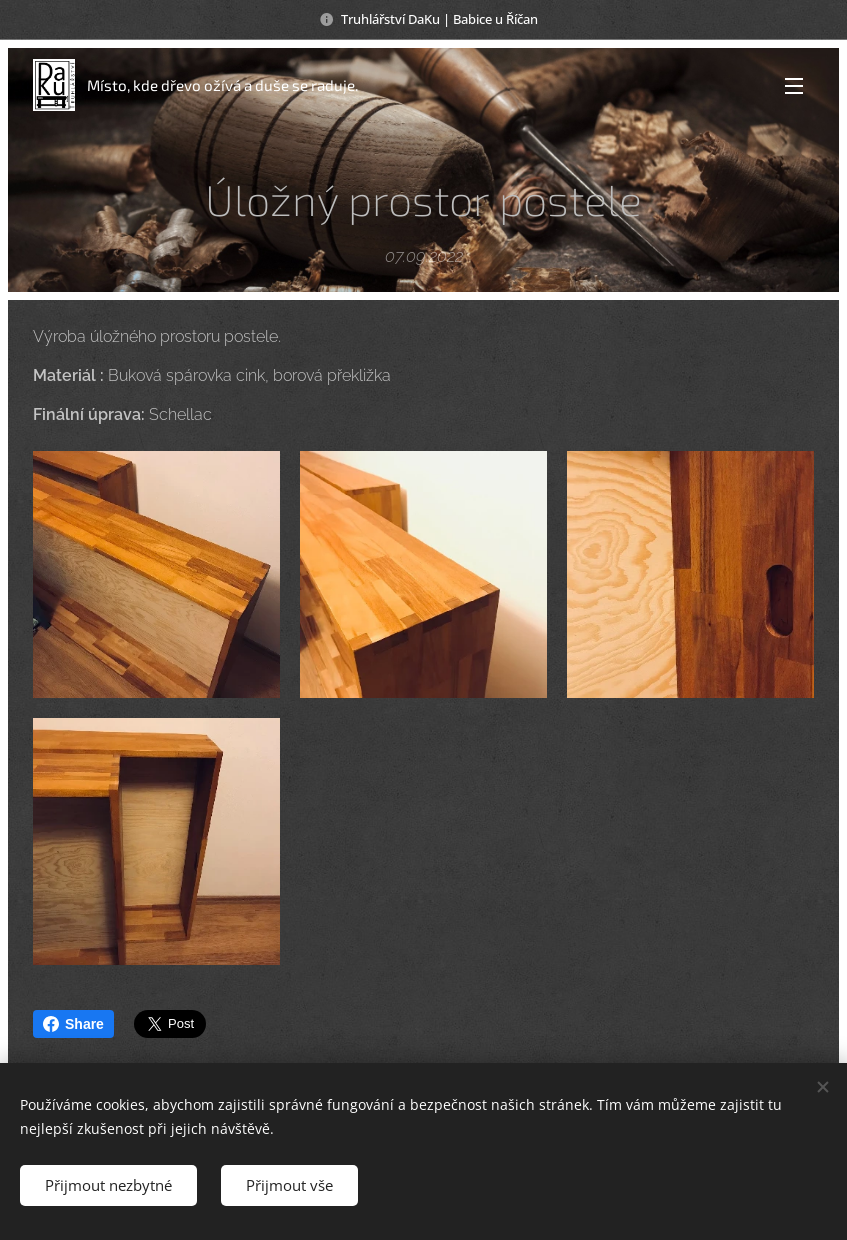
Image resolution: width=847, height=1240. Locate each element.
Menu (794, 86)
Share (73, 1024)
